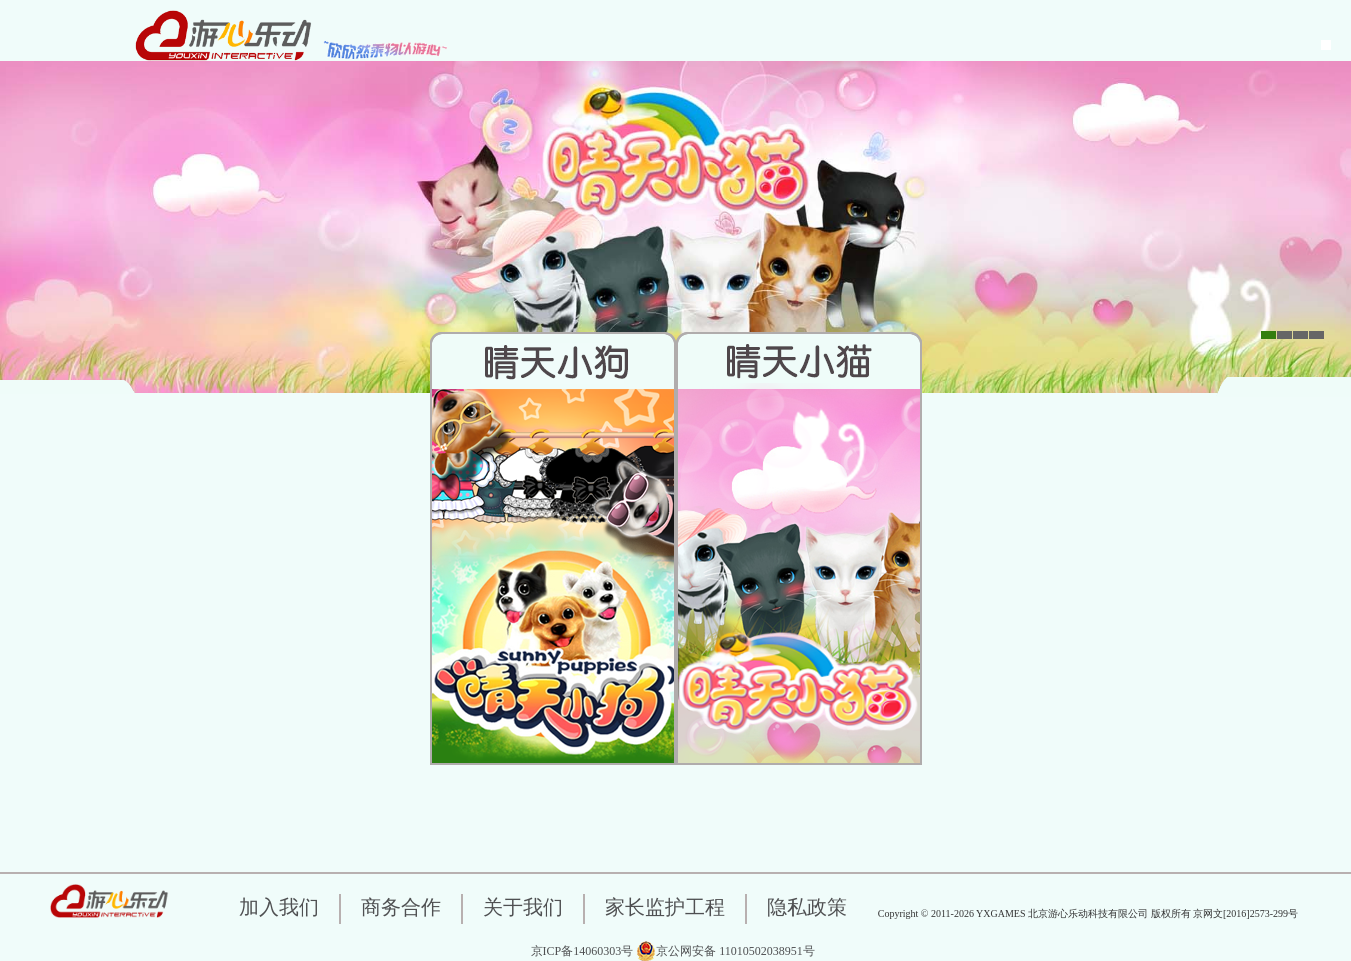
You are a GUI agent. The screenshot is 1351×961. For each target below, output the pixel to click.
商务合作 (401, 907)
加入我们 (279, 907)
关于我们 (523, 907)
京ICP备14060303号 (582, 951)
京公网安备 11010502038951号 (725, 951)
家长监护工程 (665, 907)
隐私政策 (807, 907)
